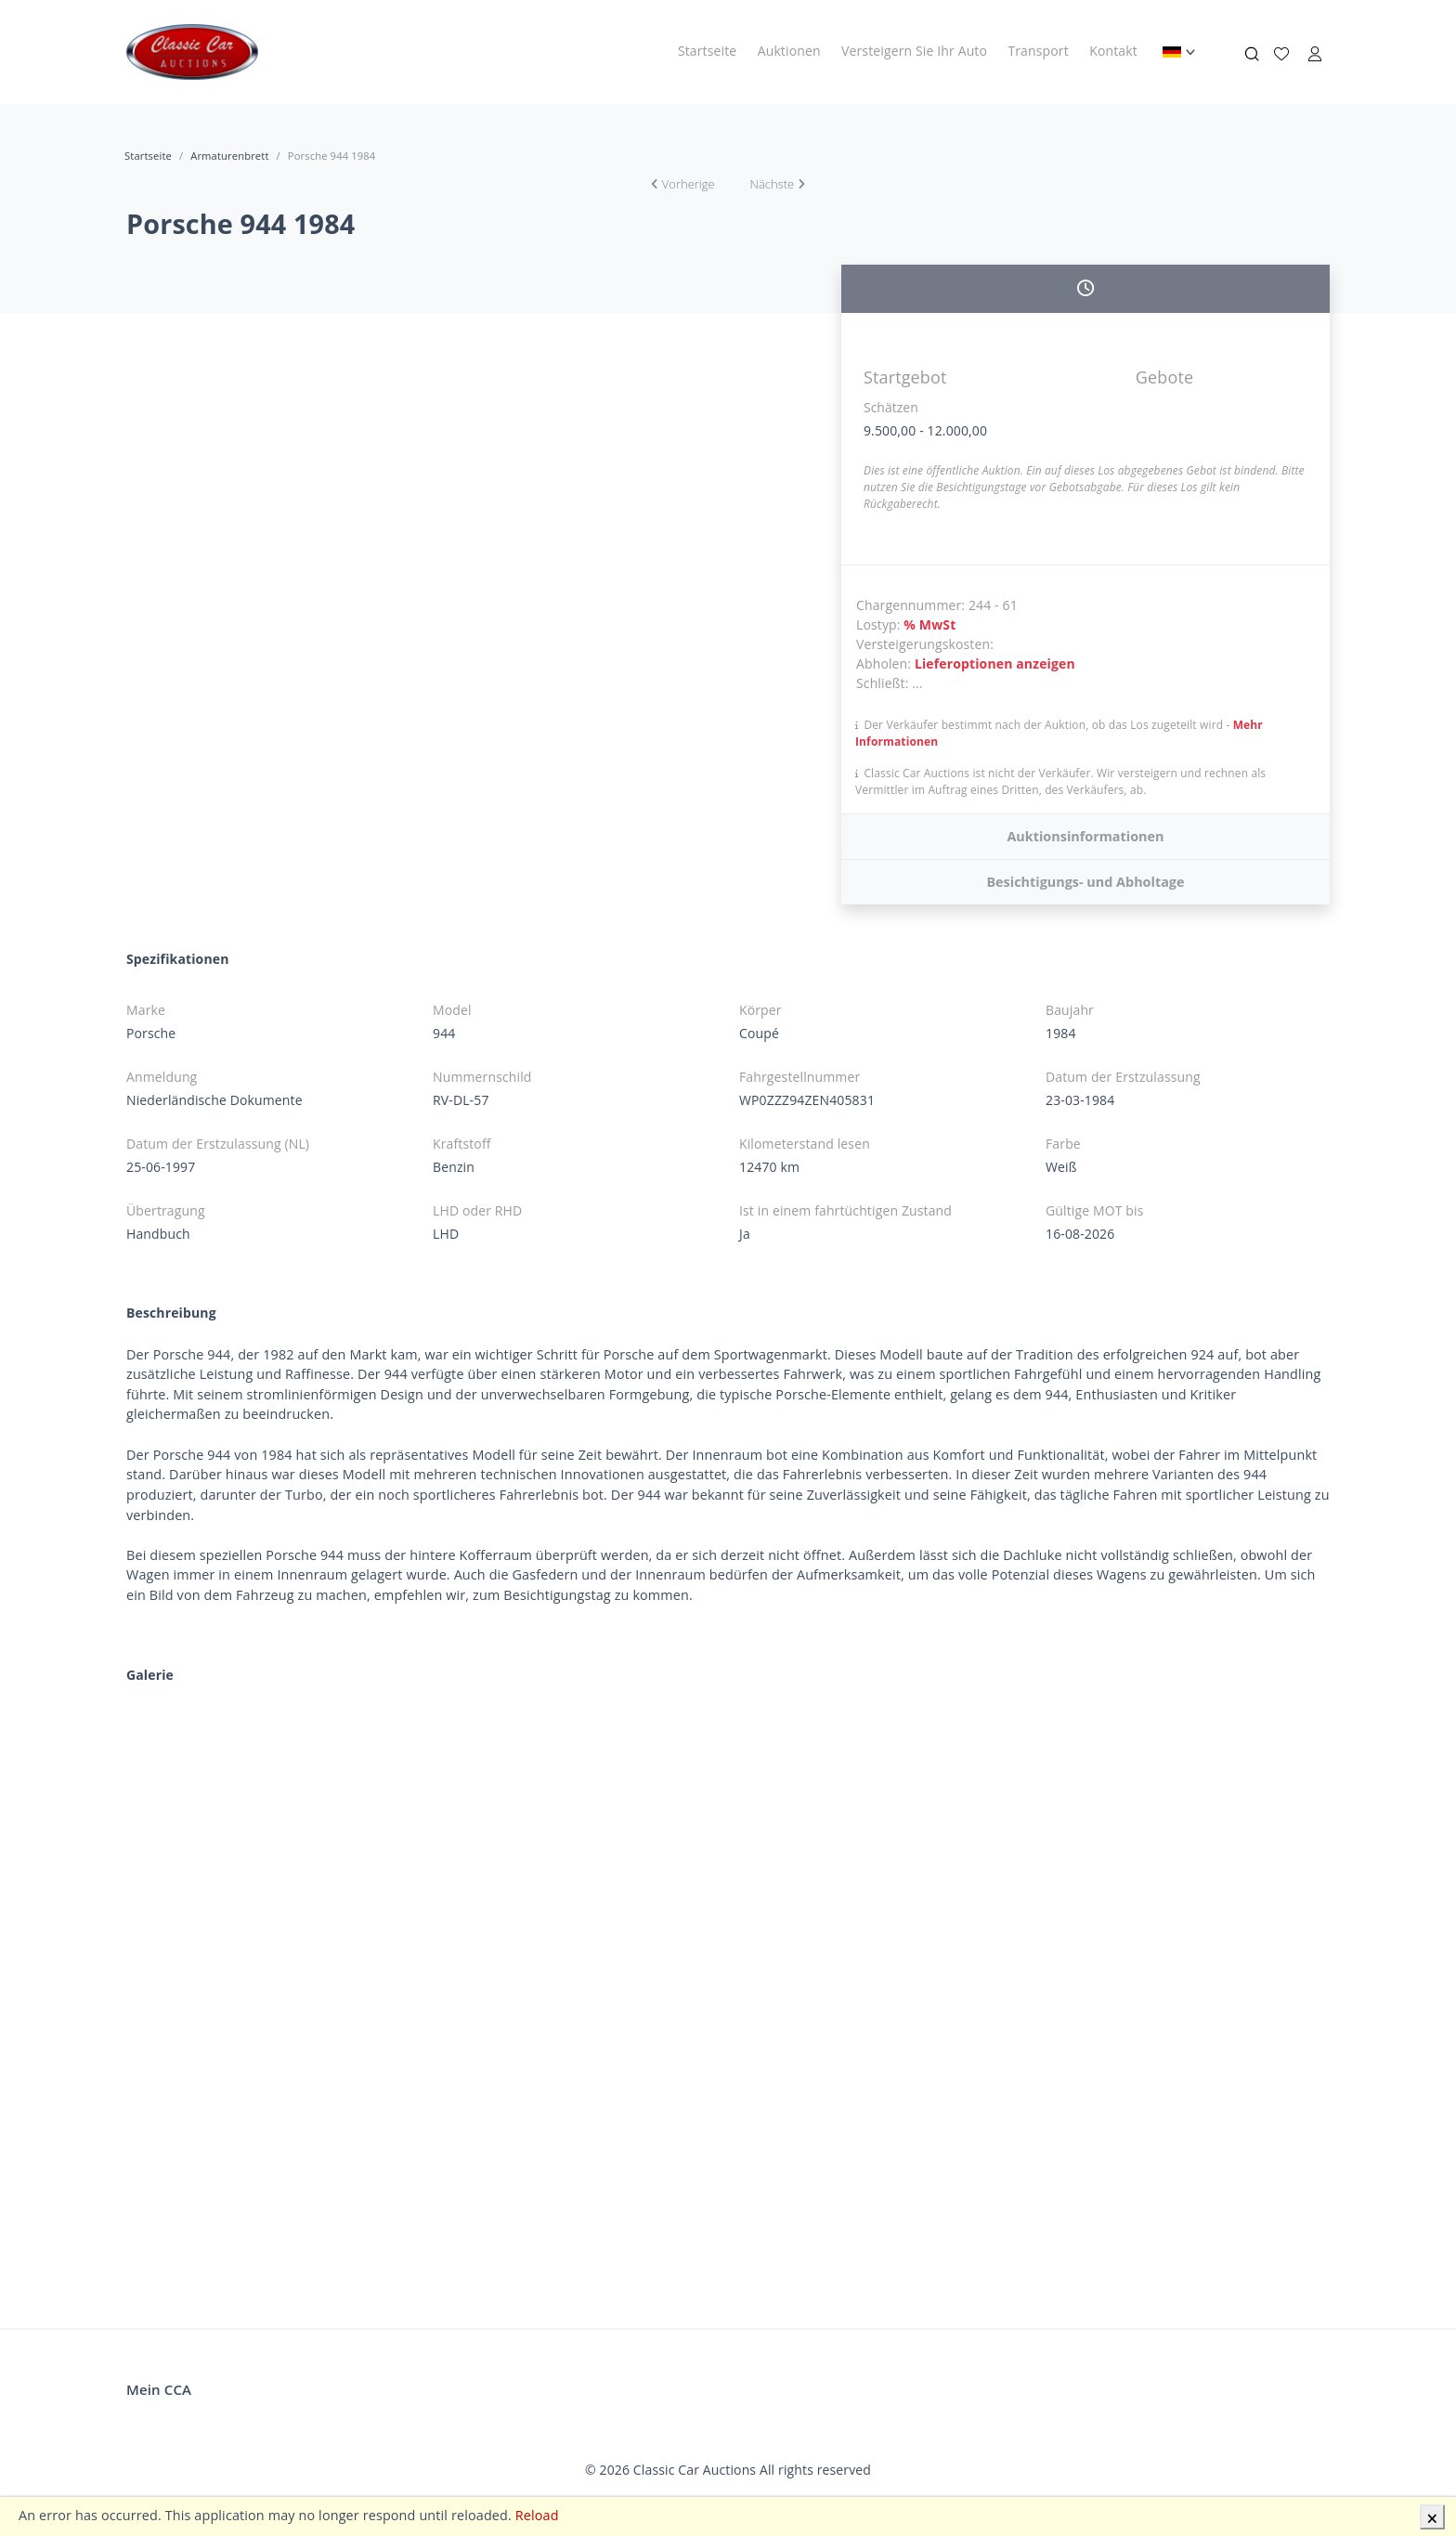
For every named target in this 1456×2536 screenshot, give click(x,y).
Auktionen (789, 50)
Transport (1038, 50)
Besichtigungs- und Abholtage (1085, 882)
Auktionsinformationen (1085, 836)
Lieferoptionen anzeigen (995, 663)
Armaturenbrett (229, 156)
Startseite (707, 50)
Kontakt (1113, 50)
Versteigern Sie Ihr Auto (914, 50)
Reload (537, 2515)
